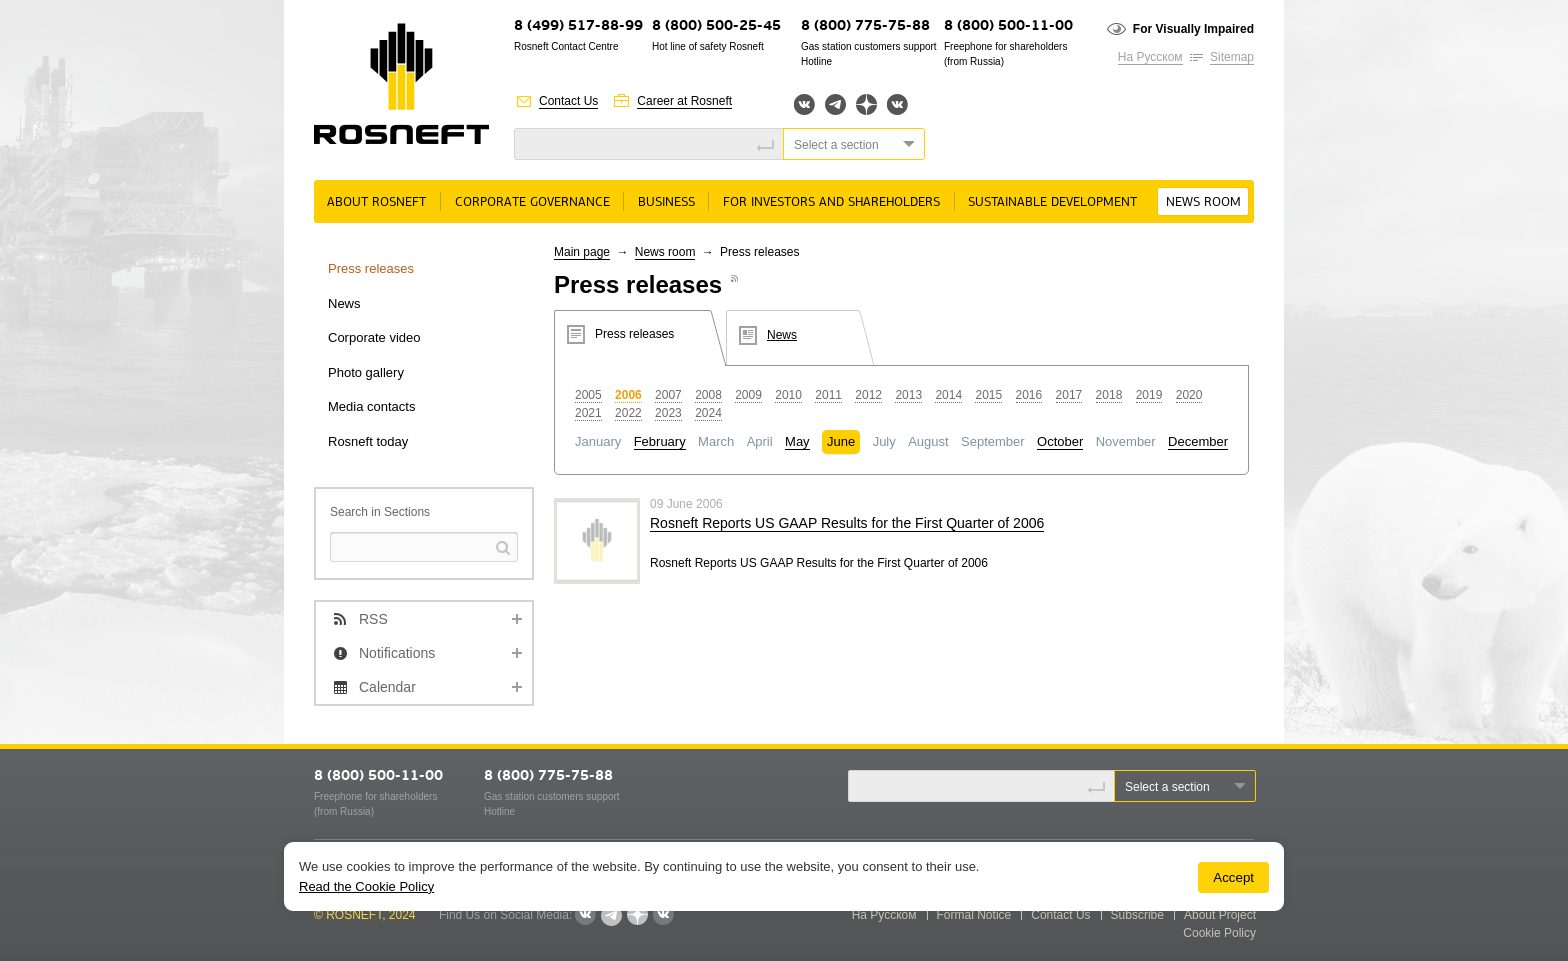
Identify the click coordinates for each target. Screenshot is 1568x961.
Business (666, 202)
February (660, 441)
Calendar (387, 687)
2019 (1149, 395)
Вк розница (897, 105)
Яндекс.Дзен (866, 104)
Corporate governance (532, 202)
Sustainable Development (1052, 202)
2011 (828, 395)
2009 (748, 395)
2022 (628, 413)
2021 (588, 413)
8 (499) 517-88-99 (578, 26)
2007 (668, 395)
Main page (582, 252)
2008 (708, 395)
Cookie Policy (1219, 933)
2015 (988, 395)
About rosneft (376, 202)
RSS (373, 619)
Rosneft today (368, 441)
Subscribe (1137, 915)
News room (1203, 202)
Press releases (371, 268)
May (797, 441)
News (344, 303)
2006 (628, 395)
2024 (708, 413)
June (841, 441)
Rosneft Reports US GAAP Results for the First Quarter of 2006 (847, 523)
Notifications (397, 653)
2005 (588, 395)
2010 (788, 395)
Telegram (835, 104)
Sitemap (1232, 57)
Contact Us (568, 101)
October (1060, 441)
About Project (1220, 915)
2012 (868, 395)
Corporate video (374, 337)
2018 (1109, 395)
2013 (908, 395)
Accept (1233, 877)
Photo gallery (366, 372)
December (1198, 441)
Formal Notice (974, 915)
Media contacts (371, 406)
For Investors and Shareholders (831, 202)
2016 (1029, 395)
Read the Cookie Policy (366, 886)
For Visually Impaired (1193, 29)
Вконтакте (804, 104)
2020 (1189, 395)
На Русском (1150, 57)
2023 (668, 413)
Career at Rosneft (684, 101)
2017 (1069, 395)
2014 (948, 395)
